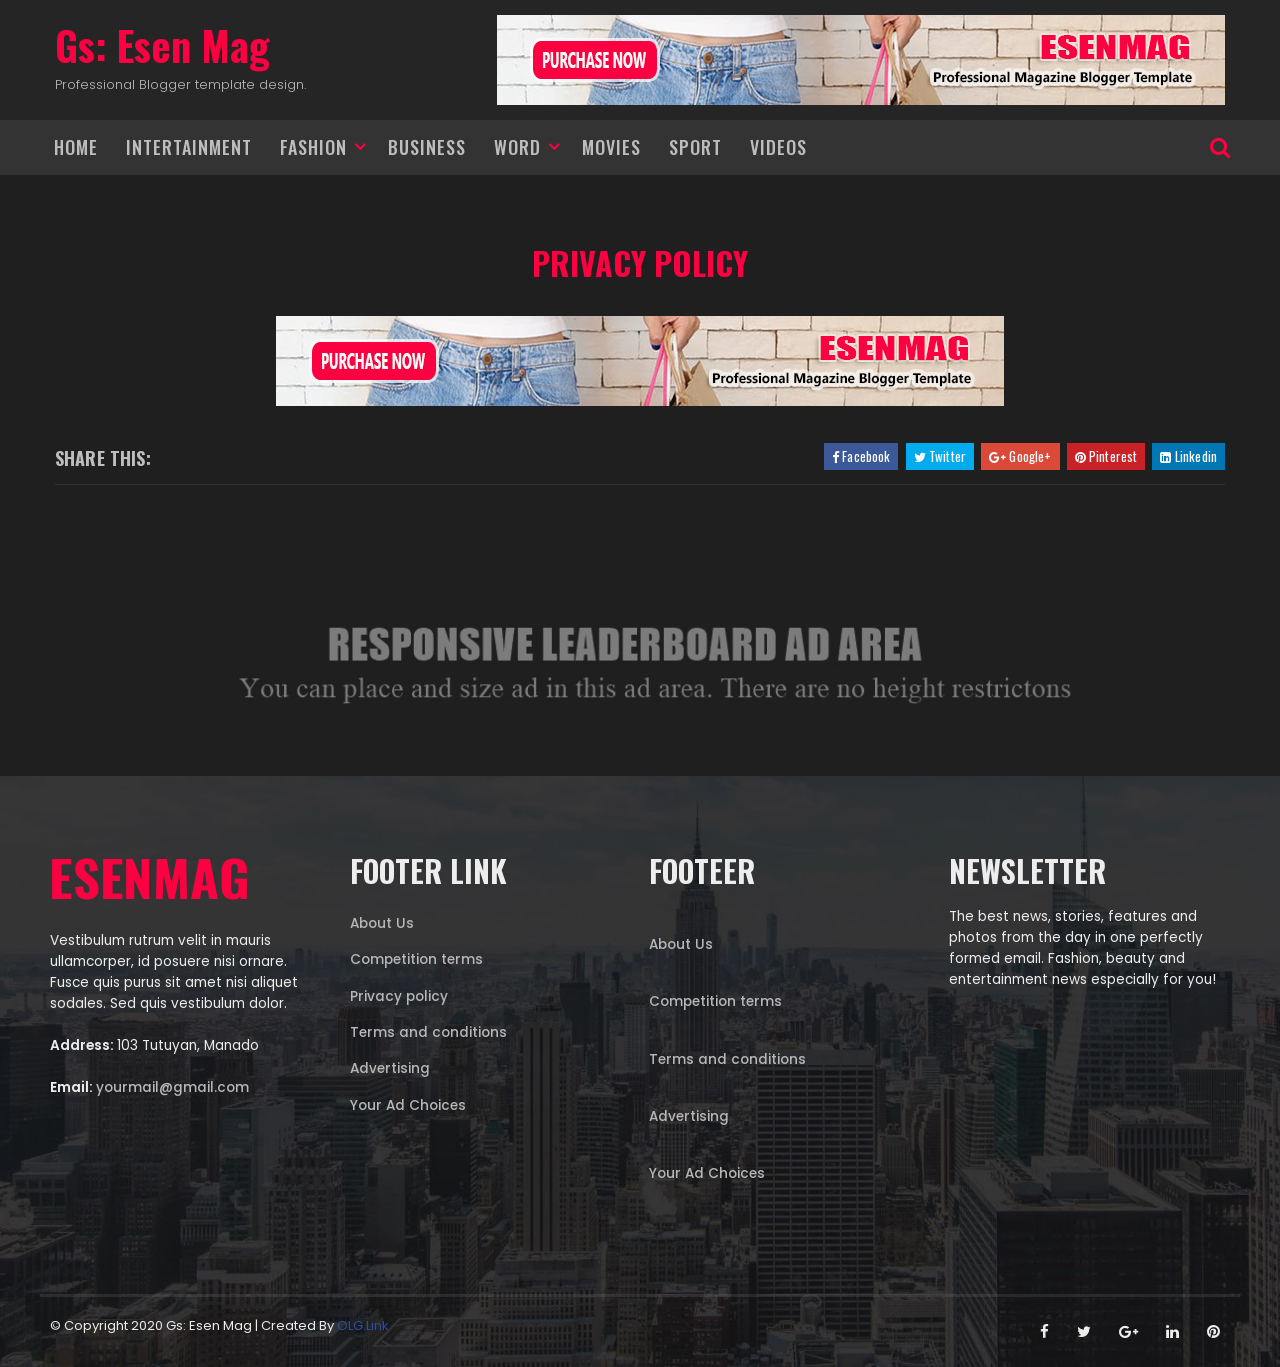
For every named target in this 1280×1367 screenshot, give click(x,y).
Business (427, 147)
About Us (382, 923)
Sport (695, 147)
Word (517, 147)
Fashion (313, 147)
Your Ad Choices (408, 1105)
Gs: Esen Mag (162, 45)
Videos (778, 147)
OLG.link (363, 1325)
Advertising (390, 1068)
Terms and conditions (428, 1032)
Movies (611, 147)
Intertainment (189, 147)
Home (76, 147)
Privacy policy (640, 263)
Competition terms (416, 959)
